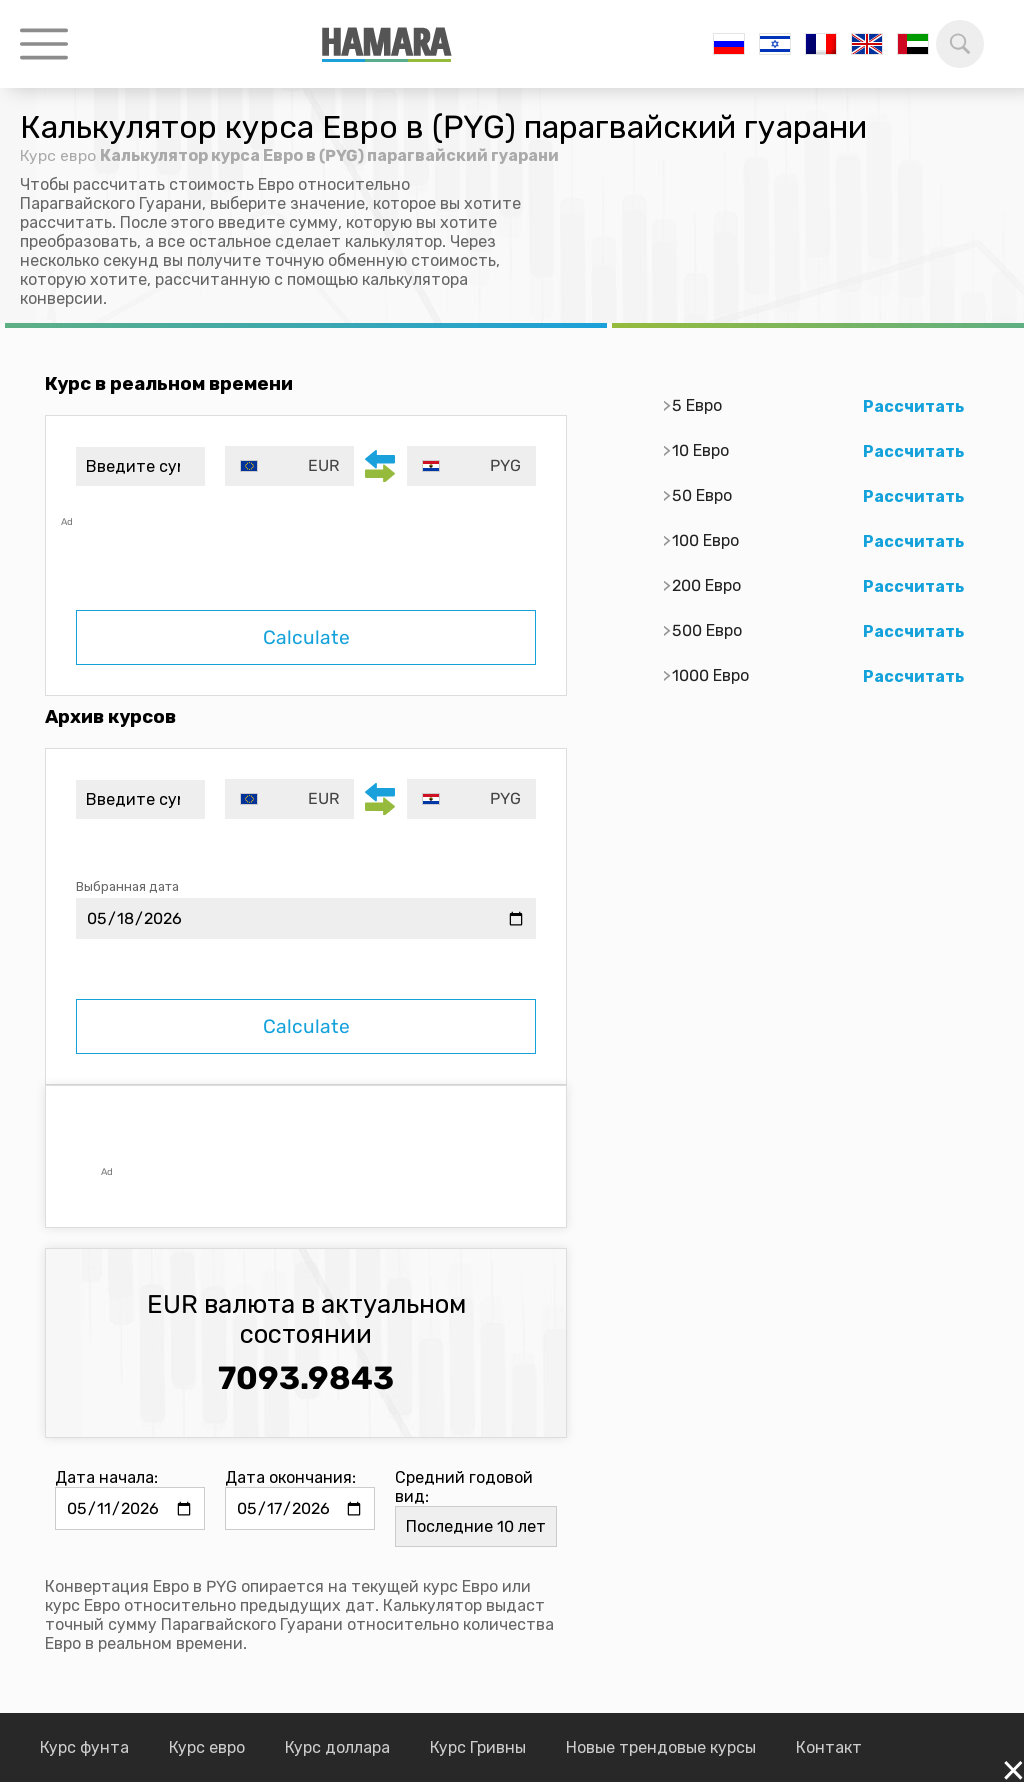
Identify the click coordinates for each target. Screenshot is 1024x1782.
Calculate (306, 637)
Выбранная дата (127, 886)
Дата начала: (106, 1477)
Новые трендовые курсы (661, 1747)
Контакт (829, 1747)
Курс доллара (337, 1747)
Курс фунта (84, 1747)
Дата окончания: (290, 1477)
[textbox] (291, 466)
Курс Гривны (478, 1747)
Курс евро (58, 155)
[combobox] (291, 466)
